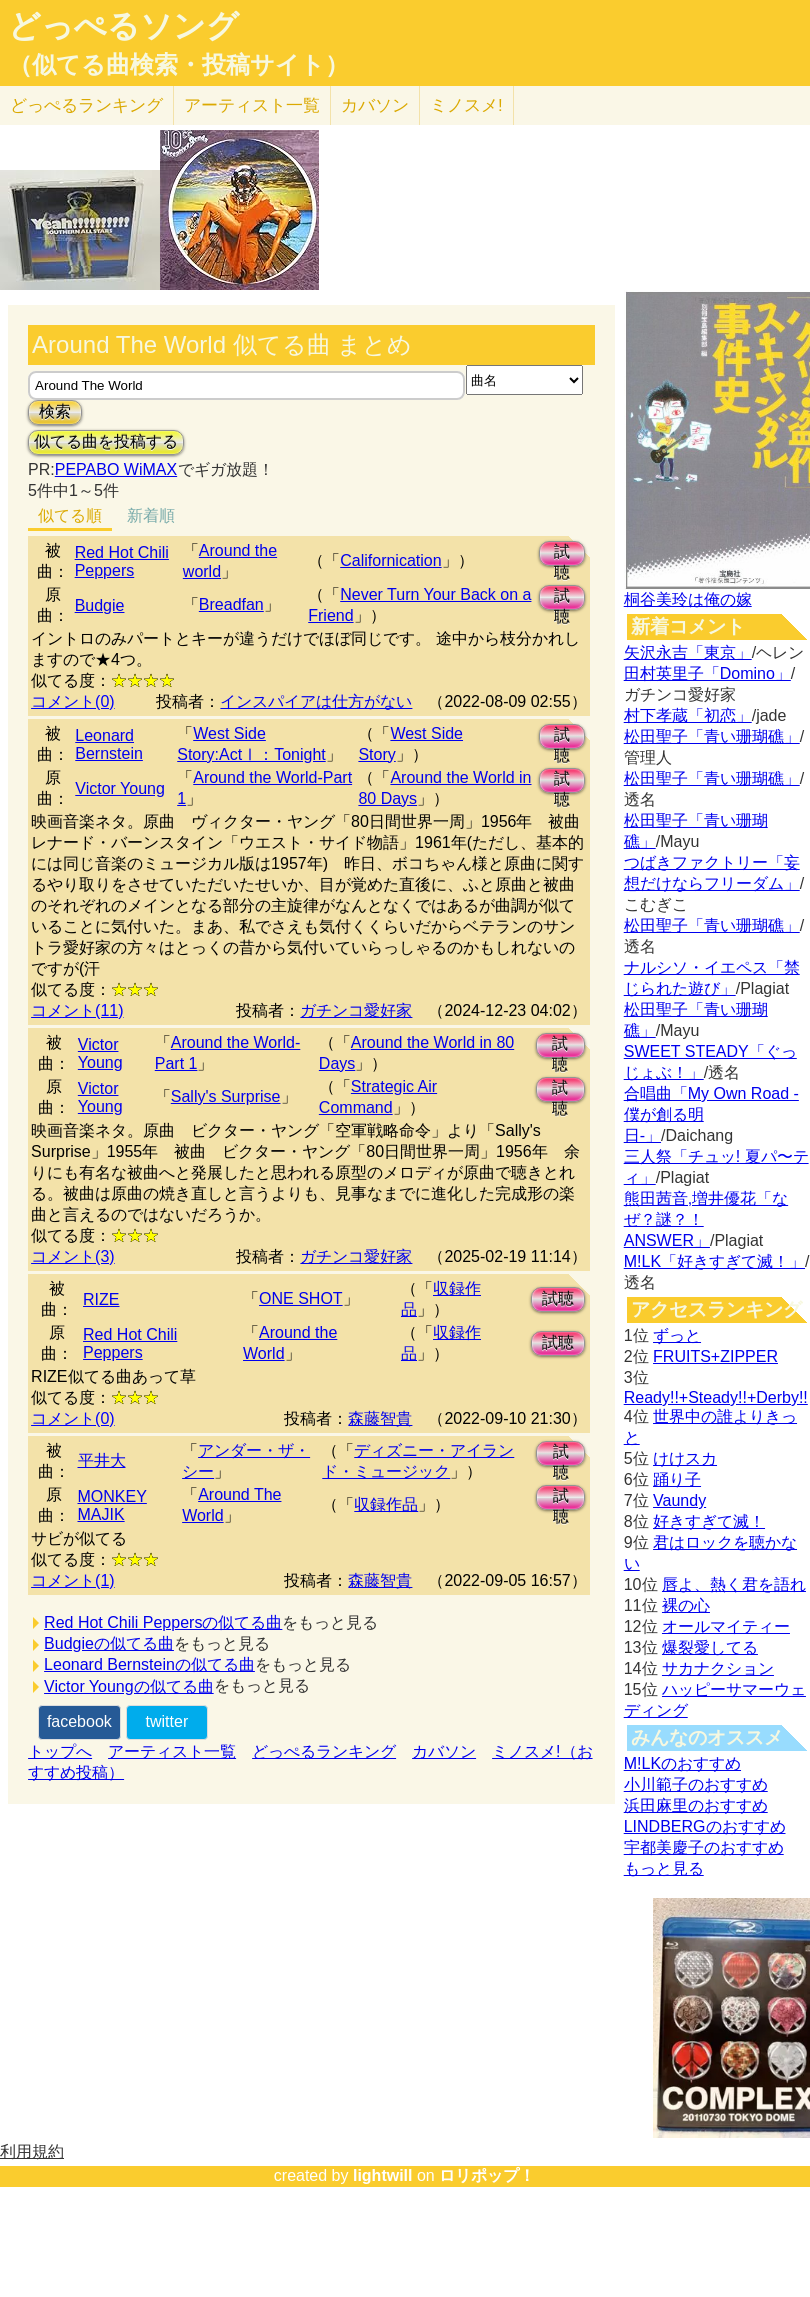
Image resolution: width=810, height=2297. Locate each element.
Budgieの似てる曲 (109, 1643)
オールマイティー (726, 1626)
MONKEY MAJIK (112, 1505)
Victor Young (120, 788)
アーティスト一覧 (172, 1751)
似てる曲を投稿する (106, 441)
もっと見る (664, 1868)
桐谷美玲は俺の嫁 (688, 599)
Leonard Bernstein (109, 744)
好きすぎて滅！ (709, 1521)
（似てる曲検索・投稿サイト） (178, 65)
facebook (79, 1721)
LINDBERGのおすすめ (705, 1826)
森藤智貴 (380, 1418)
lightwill (383, 2175)
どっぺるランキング (324, 1751)
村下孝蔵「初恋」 (688, 715)
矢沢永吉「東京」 (688, 652)
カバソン (375, 105)
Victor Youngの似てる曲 (129, 1686)
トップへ (60, 1751)
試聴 (562, 554)
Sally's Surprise (226, 1096)
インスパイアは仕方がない (316, 701)
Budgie (100, 605)
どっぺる (86, 105)
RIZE (101, 1299)
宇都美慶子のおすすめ (704, 1847)
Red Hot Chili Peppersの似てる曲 (163, 1622)
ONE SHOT (301, 1298)
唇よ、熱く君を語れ (734, 1584)
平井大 (102, 1460)
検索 (55, 411)
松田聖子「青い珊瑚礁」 (712, 736)
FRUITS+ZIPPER (715, 1356)
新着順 (151, 515)
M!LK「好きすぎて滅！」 (714, 1261)
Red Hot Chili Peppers (122, 561)
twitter (167, 1721)
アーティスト (252, 105)
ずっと (677, 1335)
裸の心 (686, 1605)
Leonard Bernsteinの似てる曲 (149, 1664)
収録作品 (386, 1504)
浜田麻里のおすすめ (696, 1805)
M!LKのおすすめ (682, 1763)
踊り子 (677, 1479)
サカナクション (718, 1668)
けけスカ (685, 1458)
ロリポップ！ (487, 2175)
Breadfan (231, 604)
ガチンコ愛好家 (356, 1010)
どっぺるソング (123, 26)
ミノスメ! (466, 105)
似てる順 (70, 515)
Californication (390, 560)
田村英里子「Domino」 (707, 673)
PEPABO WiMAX (116, 469)
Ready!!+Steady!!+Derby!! (716, 1397)
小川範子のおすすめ (696, 1784)
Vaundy (679, 1500)
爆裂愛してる (710, 1647)
